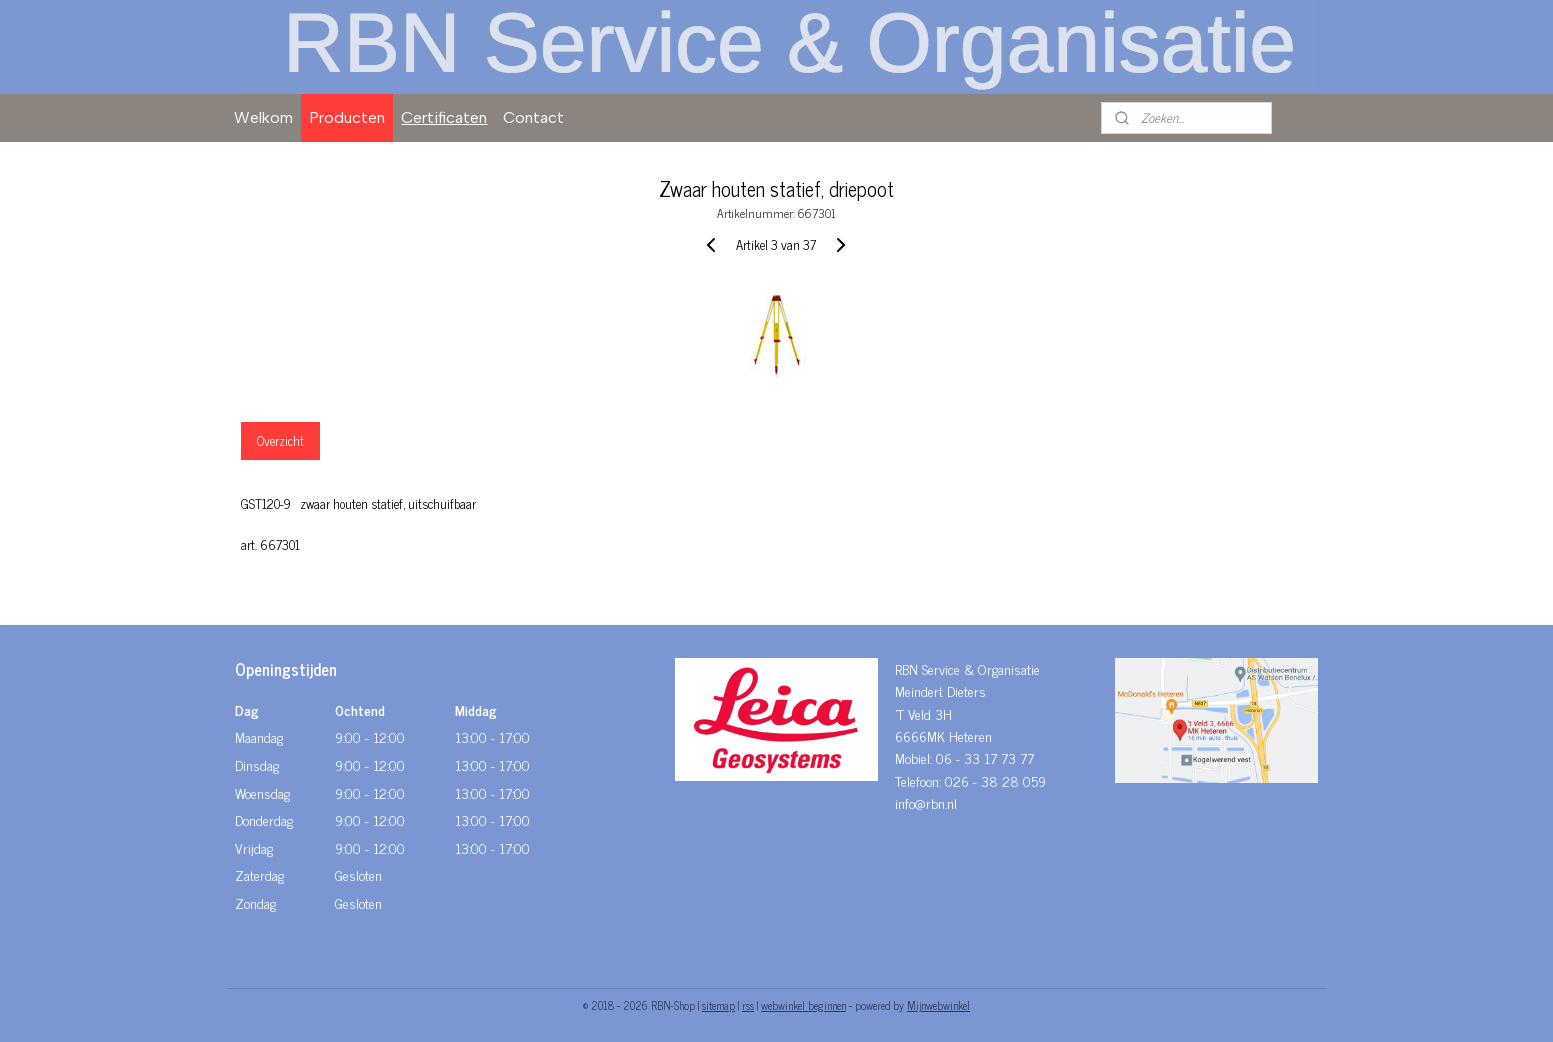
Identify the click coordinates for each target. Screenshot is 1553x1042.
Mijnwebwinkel (938, 1005)
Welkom (263, 117)
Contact (533, 117)
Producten (347, 117)
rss (748, 1005)
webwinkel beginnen (803, 1005)
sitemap (718, 1005)
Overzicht (280, 440)
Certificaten (444, 117)
